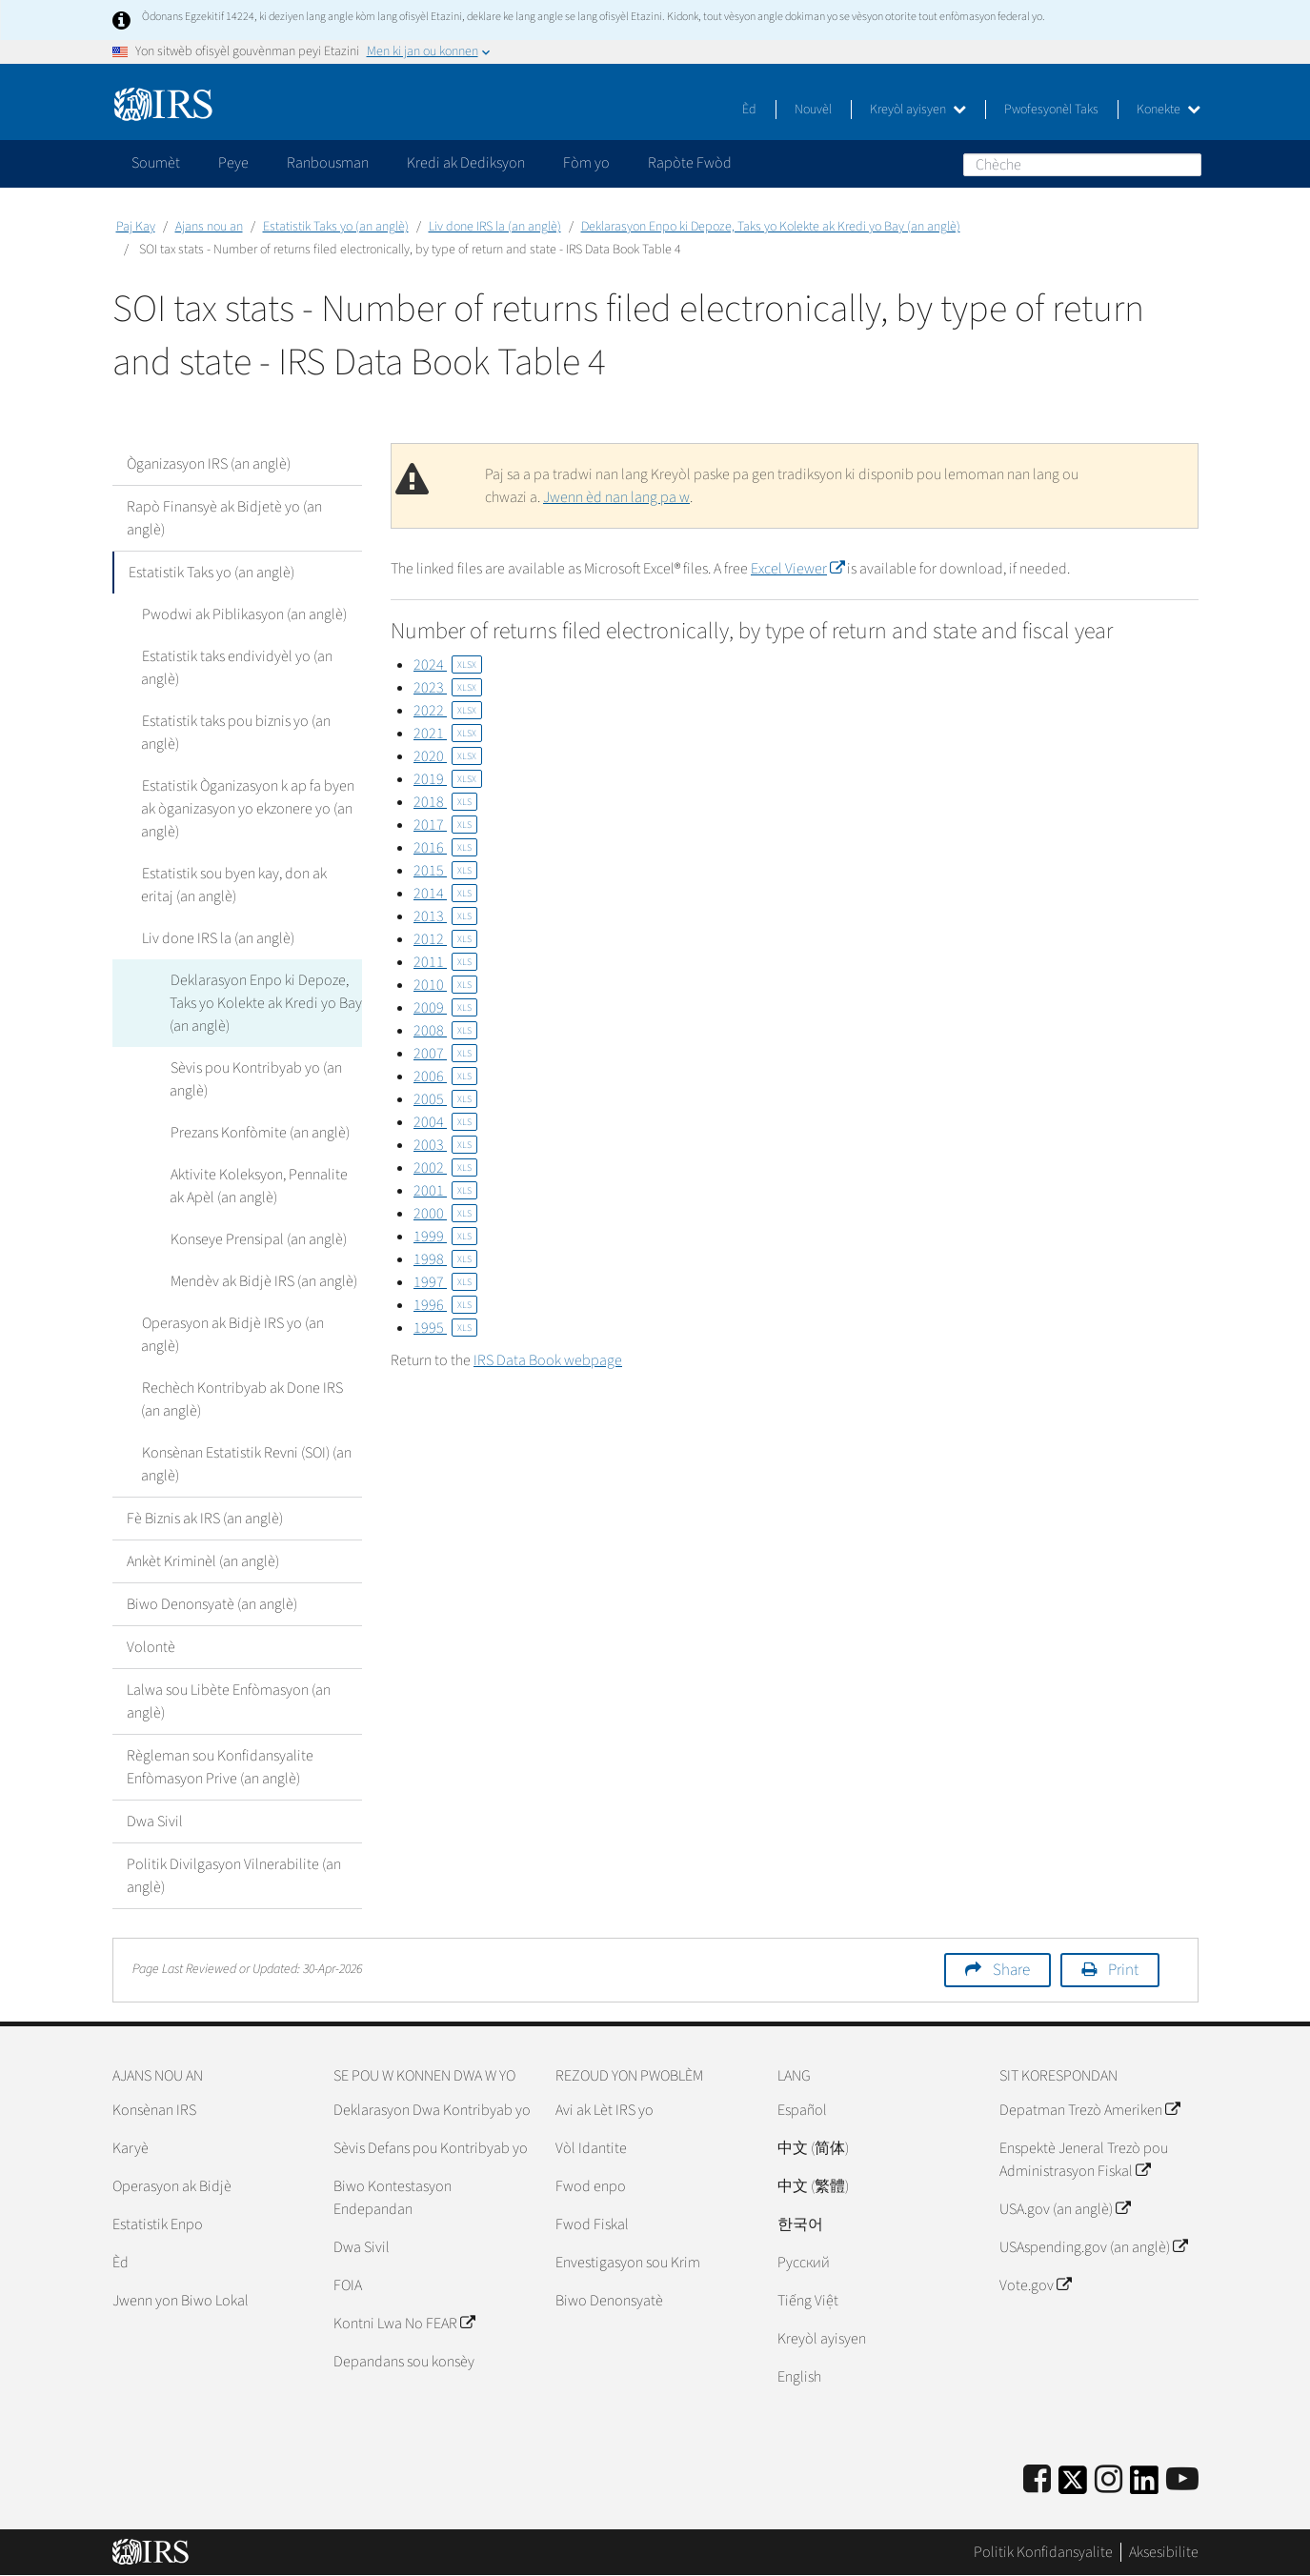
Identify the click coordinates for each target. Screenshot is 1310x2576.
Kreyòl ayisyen (918, 109)
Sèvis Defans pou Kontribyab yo (430, 2148)
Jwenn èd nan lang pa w (616, 497)
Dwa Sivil (155, 1821)
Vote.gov (1035, 2285)
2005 (445, 1099)
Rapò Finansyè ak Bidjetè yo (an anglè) (224, 518)
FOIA (347, 2285)
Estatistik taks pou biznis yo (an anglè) (235, 733)
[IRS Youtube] (1182, 2480)
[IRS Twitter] (1072, 2486)
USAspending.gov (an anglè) (1093, 2247)
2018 (445, 802)
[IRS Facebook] (1037, 2480)
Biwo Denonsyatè (609, 2300)
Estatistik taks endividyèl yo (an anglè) (236, 668)
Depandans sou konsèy (403, 2361)
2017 (445, 825)
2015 (445, 870)
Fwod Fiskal (592, 2224)
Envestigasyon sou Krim (627, 2262)
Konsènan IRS (154, 2110)
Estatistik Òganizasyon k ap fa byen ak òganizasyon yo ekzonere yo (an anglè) (247, 808)
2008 (445, 1030)
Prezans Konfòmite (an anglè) (259, 1132)
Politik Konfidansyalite (1043, 2552)
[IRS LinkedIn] (1144, 2486)
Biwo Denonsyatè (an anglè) (212, 1604)
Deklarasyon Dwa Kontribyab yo (432, 2110)
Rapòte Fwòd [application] (690, 162)
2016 (445, 847)
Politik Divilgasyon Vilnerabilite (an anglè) (234, 1876)
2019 (447, 779)
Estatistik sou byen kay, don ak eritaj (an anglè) (251, 885)
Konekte (1168, 109)
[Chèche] (1082, 164)
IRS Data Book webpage (548, 1360)
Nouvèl (813, 109)
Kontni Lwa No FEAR (403, 2323)
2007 (445, 1053)
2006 (445, 1076)
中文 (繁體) (813, 2186)
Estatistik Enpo (157, 2224)
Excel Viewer (797, 568)
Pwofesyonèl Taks (1051, 109)
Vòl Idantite (591, 2148)
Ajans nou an (209, 226)
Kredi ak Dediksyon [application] (466, 162)
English (799, 2376)
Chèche (1186, 163)
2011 (445, 962)
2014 (445, 893)
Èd (749, 109)
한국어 (800, 2224)
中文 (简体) (813, 2148)
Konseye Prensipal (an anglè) (258, 1239)
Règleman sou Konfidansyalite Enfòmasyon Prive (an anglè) (220, 1767)
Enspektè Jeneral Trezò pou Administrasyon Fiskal (1083, 2160)
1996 (445, 1305)
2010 (445, 985)
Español (802, 2110)
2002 (445, 1167)
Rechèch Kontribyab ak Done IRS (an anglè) (241, 1399)
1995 (445, 1328)
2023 (447, 687)
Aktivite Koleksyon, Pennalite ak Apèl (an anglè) (258, 1186)
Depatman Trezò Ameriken (1089, 2110)
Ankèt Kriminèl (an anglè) (203, 1561)
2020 (447, 756)
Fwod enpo (590, 2186)
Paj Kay (135, 226)
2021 (447, 733)
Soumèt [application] (155, 162)
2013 (445, 916)
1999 (445, 1236)
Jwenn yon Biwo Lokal (180, 2300)
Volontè (151, 1647)
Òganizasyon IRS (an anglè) (209, 463)
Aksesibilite (1164, 2552)
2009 (445, 1007)
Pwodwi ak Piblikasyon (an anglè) (243, 614)
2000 (445, 1213)
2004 (445, 1122)
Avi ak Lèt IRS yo (604, 2110)
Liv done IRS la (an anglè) (495, 226)
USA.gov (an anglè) (1064, 2209)
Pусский (803, 2262)
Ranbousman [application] (328, 162)
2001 (445, 1190)
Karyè (130, 2148)
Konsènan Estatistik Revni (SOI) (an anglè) (246, 1464)
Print (1123, 1970)
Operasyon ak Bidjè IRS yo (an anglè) (232, 1335)
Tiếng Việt (807, 2300)
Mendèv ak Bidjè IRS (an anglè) (263, 1281)
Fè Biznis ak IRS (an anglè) (205, 1518)
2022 (447, 710)
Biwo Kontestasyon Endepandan (392, 2198)
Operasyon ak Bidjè (172, 2186)
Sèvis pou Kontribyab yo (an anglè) (255, 1079)
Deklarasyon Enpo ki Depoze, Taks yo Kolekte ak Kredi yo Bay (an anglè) (770, 226)
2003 (445, 1145)
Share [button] (1011, 1970)
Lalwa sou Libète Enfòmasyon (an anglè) (229, 1701)
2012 (445, 939)
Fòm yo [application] (586, 162)
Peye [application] (233, 162)
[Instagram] (1108, 2480)
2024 (447, 664)
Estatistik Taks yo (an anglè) (336, 226)
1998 (445, 1259)
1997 (445, 1282)
